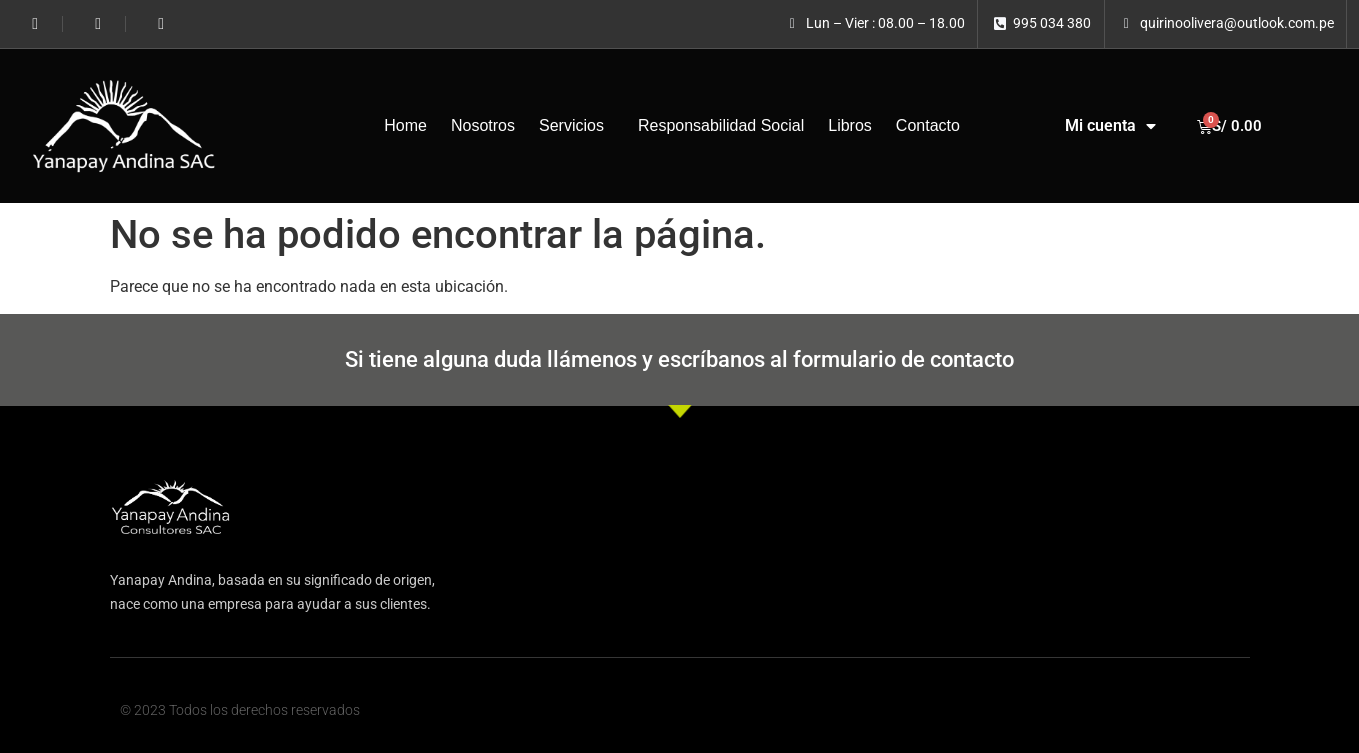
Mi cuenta (1110, 126)
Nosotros (483, 125)
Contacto (928, 125)
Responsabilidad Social (721, 125)
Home (405, 125)
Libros (850, 125)
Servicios (576, 126)
